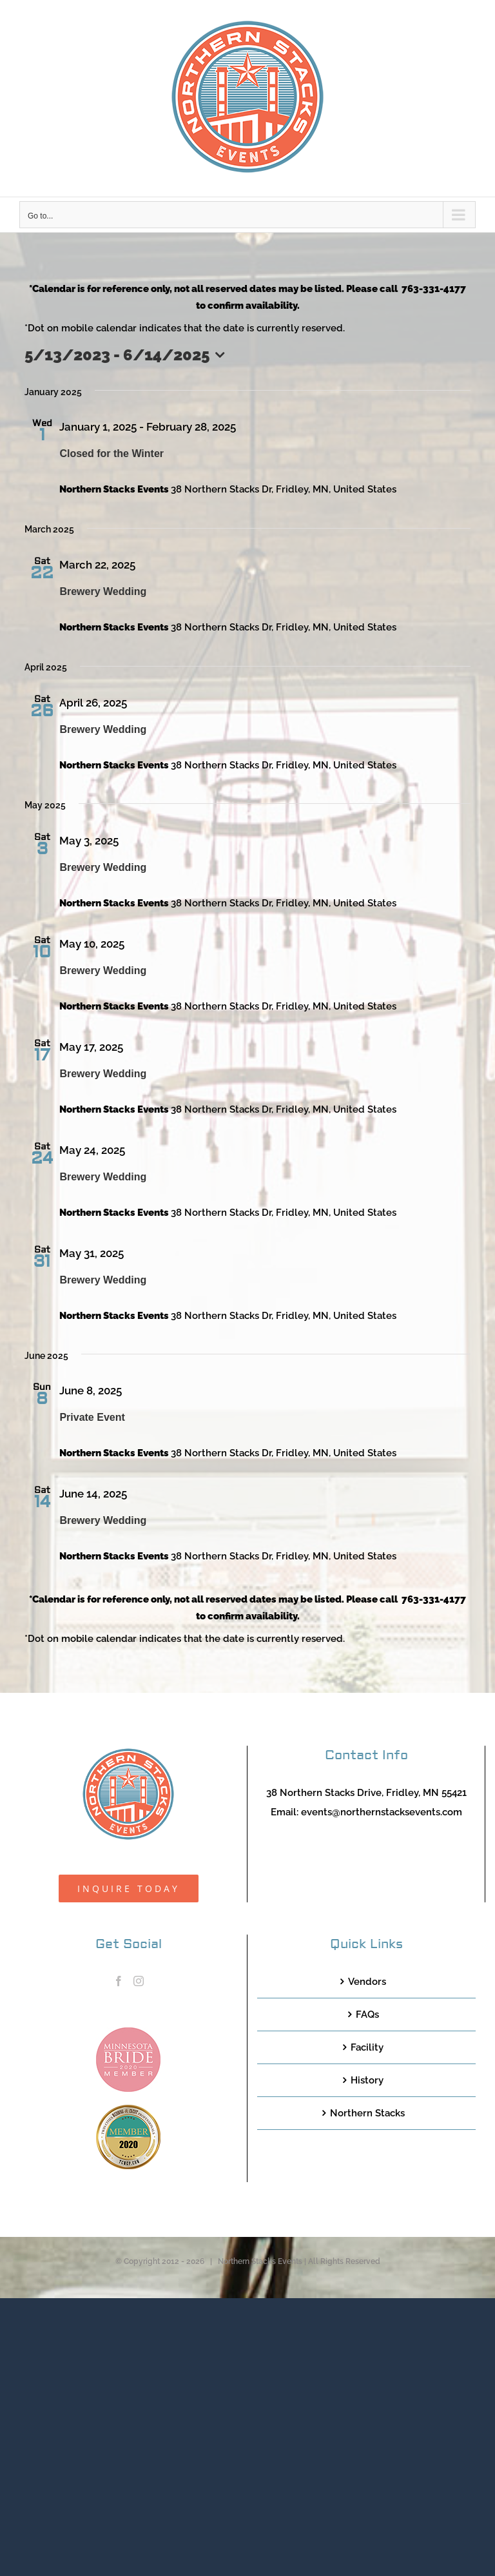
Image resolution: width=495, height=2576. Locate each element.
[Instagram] (138, 1981)
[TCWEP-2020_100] (128, 2109)
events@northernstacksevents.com (381, 1812)
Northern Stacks (367, 2113)
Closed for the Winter (111, 453)
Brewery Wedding (102, 591)
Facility (367, 2047)
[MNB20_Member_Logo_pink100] (128, 2032)
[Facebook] (118, 1981)
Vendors (367, 1981)
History (367, 2080)
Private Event (91, 1417)
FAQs (367, 2014)
